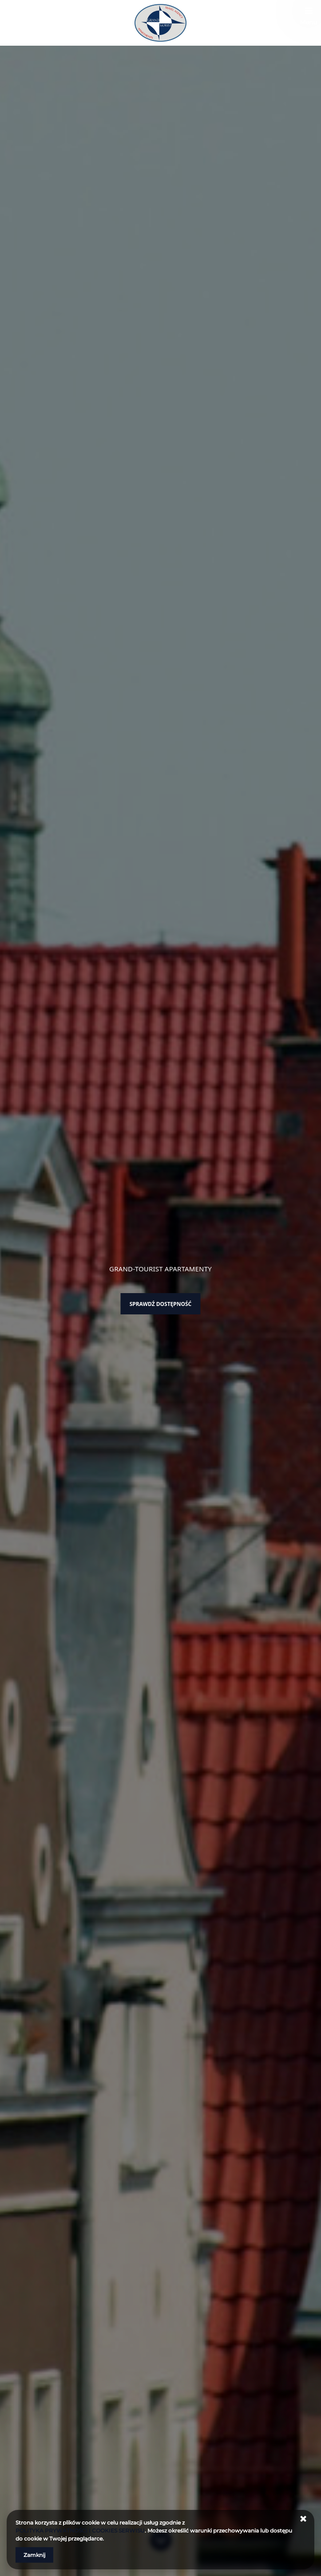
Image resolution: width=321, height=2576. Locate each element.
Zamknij (34, 2555)
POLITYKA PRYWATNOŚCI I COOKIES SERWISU (80, 2530)
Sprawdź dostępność (161, 1304)
